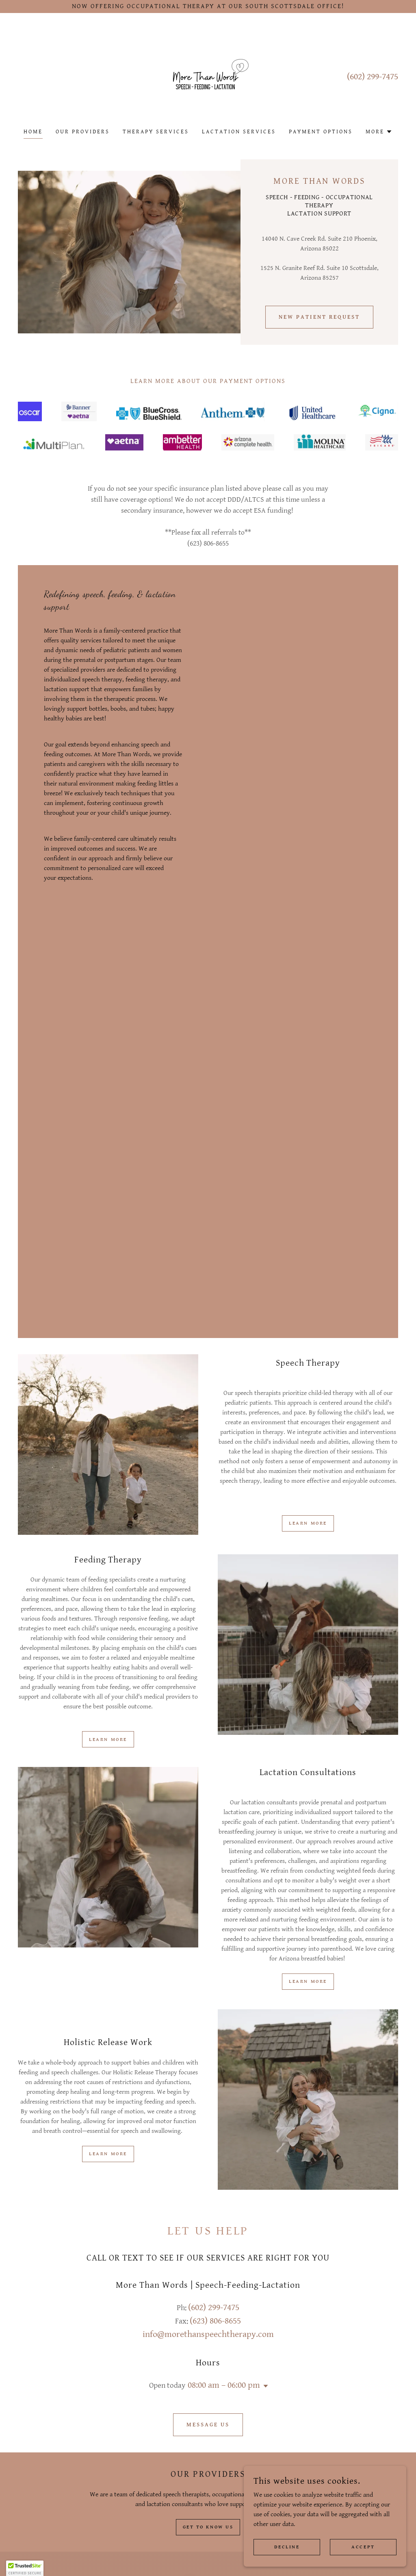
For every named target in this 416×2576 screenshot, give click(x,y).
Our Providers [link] (83, 131)
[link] (208, 76)
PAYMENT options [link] (321, 131)
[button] (379, 132)
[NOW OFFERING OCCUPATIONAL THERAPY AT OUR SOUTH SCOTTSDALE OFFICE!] (208, 6)
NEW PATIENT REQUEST (319, 317)
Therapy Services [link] (156, 131)
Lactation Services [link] (239, 131)
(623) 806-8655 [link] (215, 2321)
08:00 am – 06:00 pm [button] (224, 2385)
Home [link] (33, 131)
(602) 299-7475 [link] (372, 77)
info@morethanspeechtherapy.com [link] (208, 2334)
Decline (287, 2547)
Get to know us (208, 2527)
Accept (363, 2547)
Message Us (208, 2425)
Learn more (308, 1523)
